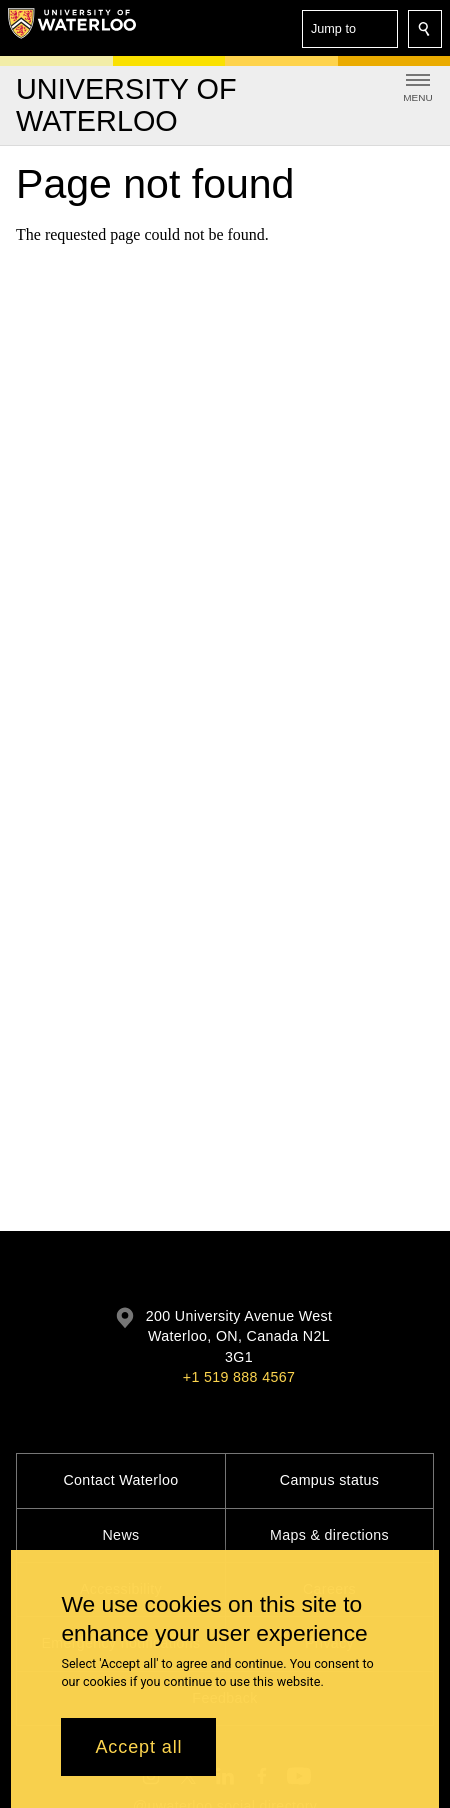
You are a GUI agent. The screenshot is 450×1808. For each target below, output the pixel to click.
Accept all (138, 1757)
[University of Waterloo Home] (72, 28)
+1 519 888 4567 (239, 1377)
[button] (350, 29)
